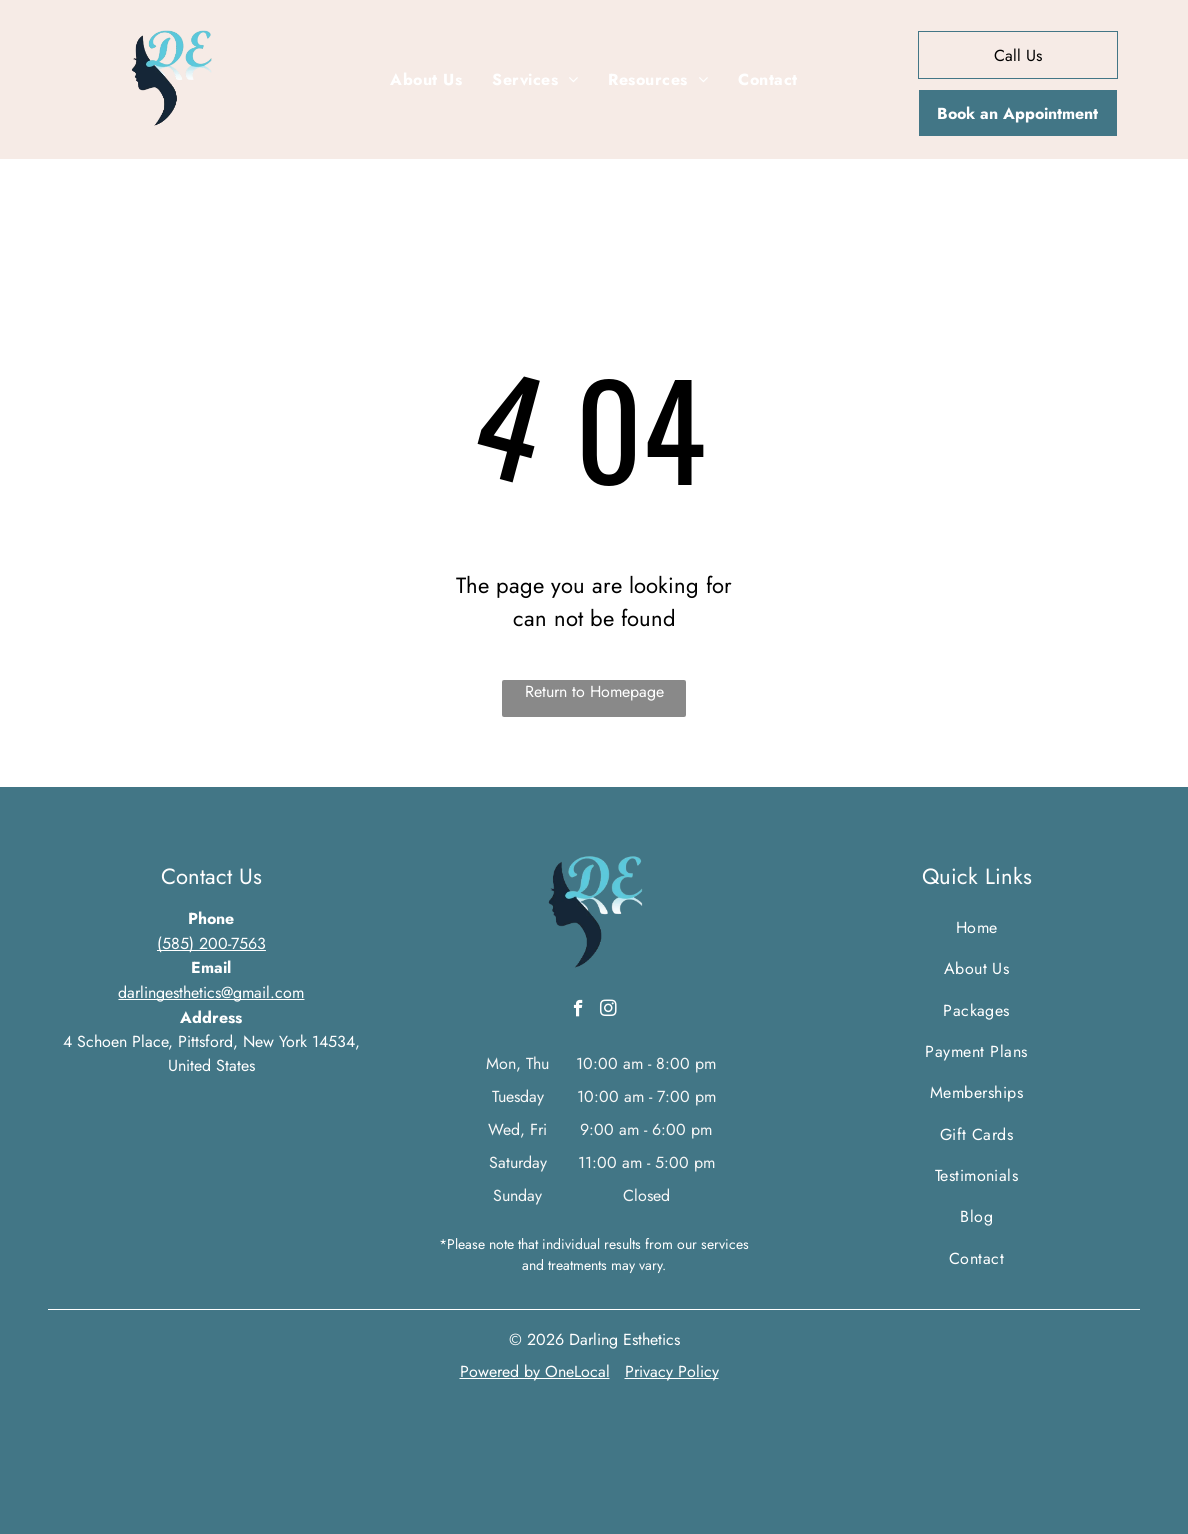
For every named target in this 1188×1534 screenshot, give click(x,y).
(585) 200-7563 (211, 943)
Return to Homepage (594, 691)
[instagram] (608, 1011)
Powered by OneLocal (535, 1371)
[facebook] (578, 1011)
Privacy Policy (672, 1371)
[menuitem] (426, 80)
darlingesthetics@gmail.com (211, 992)
